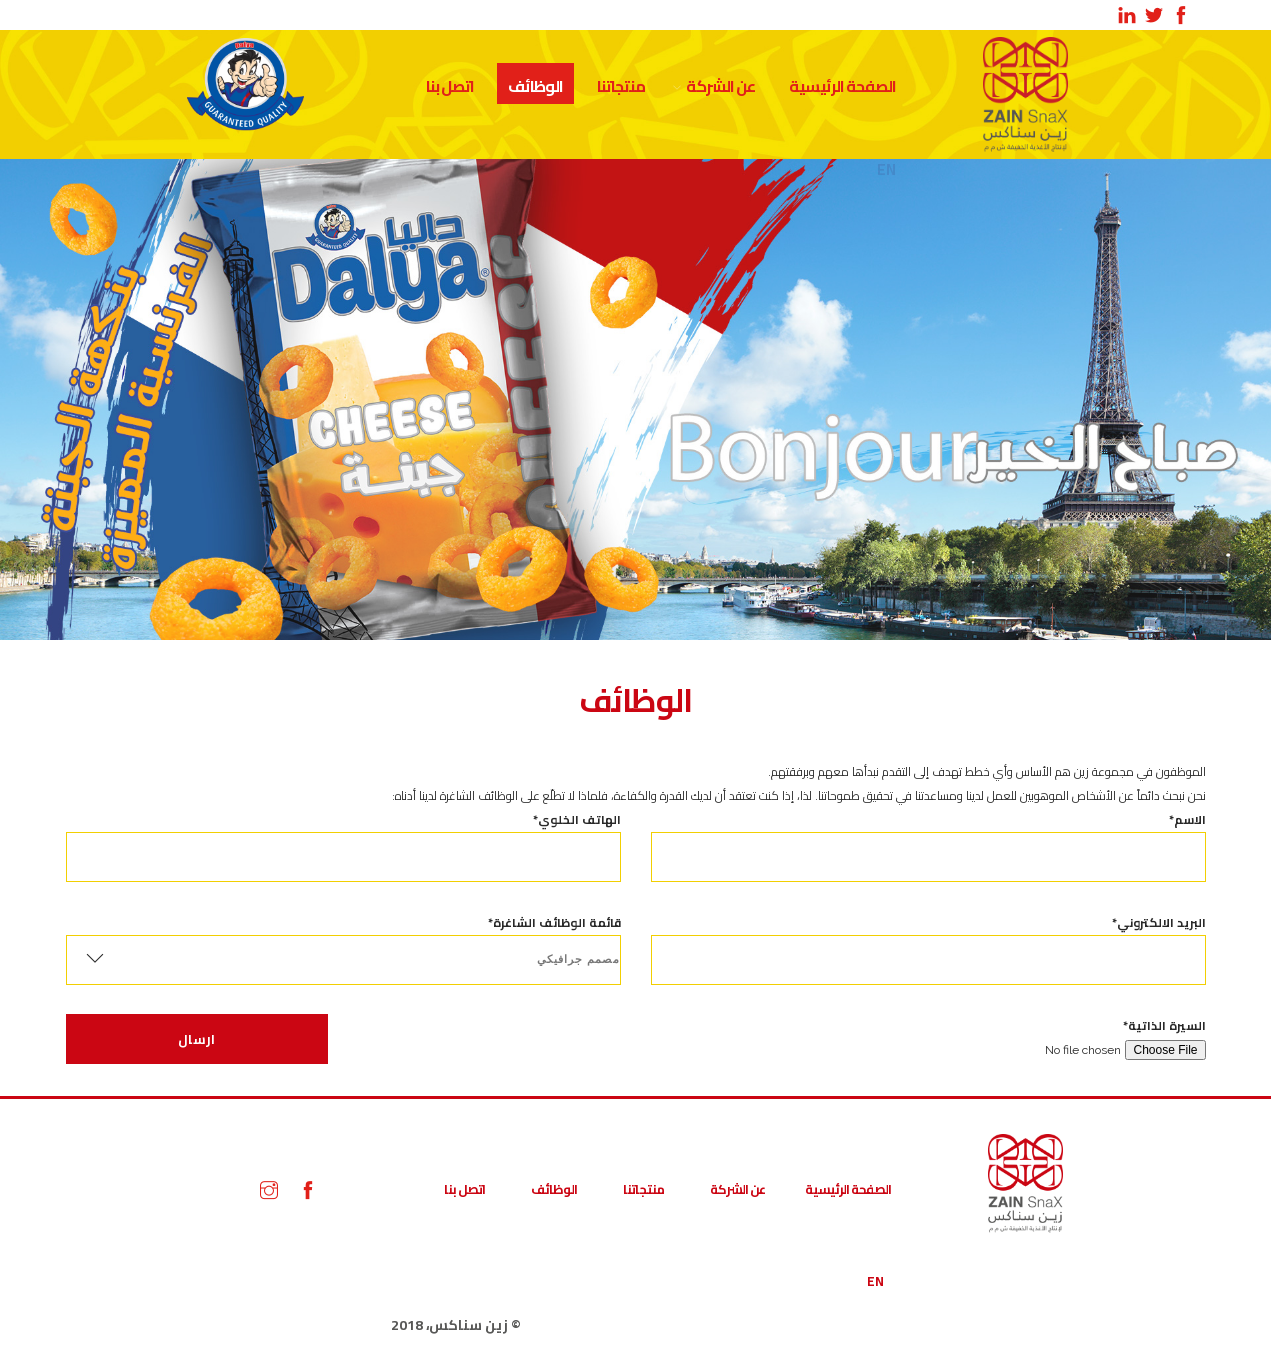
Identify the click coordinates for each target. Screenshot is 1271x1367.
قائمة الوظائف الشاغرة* (343, 948)
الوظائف (535, 86)
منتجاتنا (621, 86)
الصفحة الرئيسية (842, 86)
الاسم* (928, 838)
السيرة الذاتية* (928, 1038)
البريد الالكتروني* (928, 941)
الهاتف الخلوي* (343, 838)
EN (875, 1281)
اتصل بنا (450, 86)
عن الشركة (720, 86)
